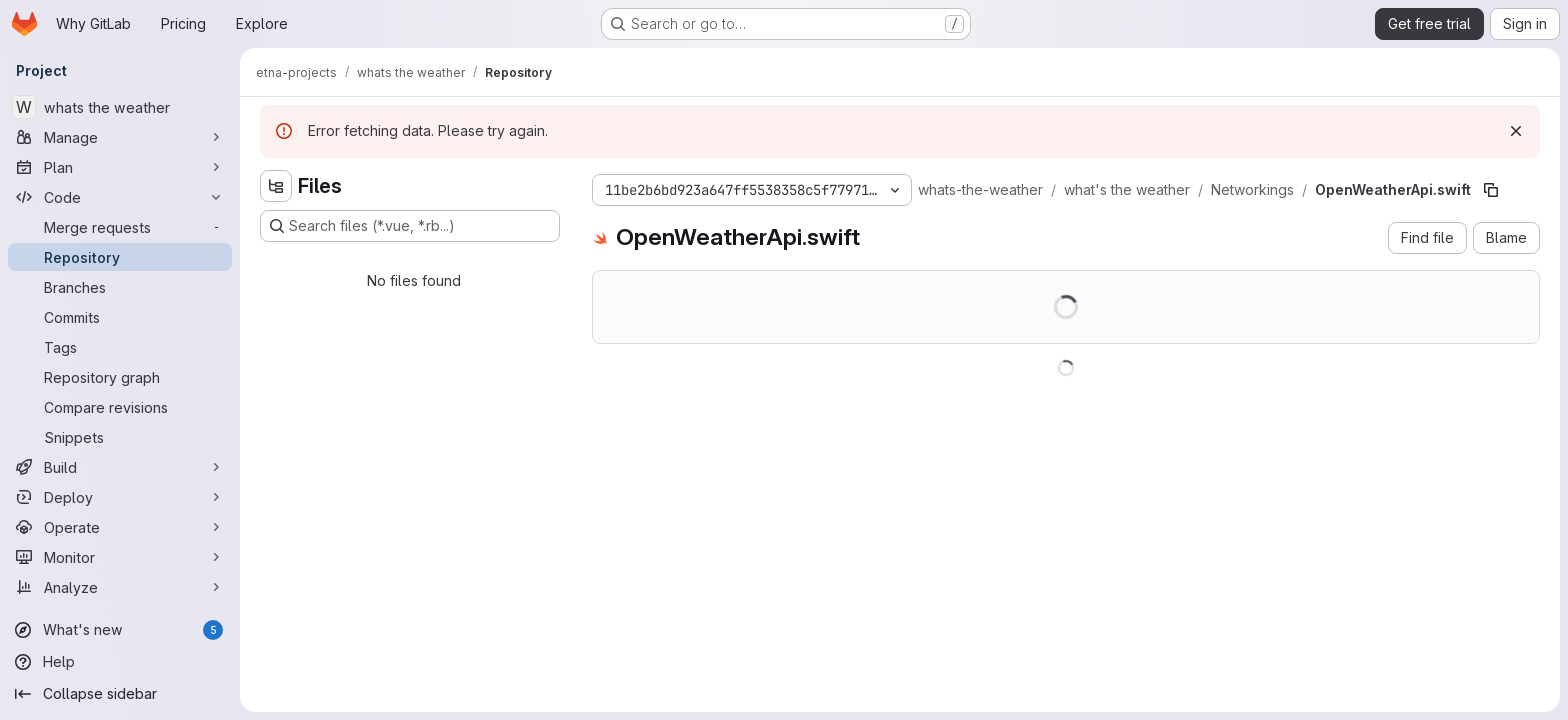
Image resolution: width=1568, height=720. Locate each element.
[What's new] (120, 630)
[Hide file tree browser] (276, 186)
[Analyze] (120, 587)
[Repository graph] (120, 377)
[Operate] (120, 527)
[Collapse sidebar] (120, 694)
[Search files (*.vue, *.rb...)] (410, 226)
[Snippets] (120, 437)
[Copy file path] (1491, 190)
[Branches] (120, 287)
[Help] (120, 662)
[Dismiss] (1516, 131)
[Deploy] (120, 497)
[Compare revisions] (120, 407)
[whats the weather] (120, 107)
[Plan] (120, 167)
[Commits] (120, 317)
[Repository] (120, 257)
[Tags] (120, 347)
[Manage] (120, 137)
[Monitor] (120, 557)
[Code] (120, 197)
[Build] (120, 467)
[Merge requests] (120, 227)
